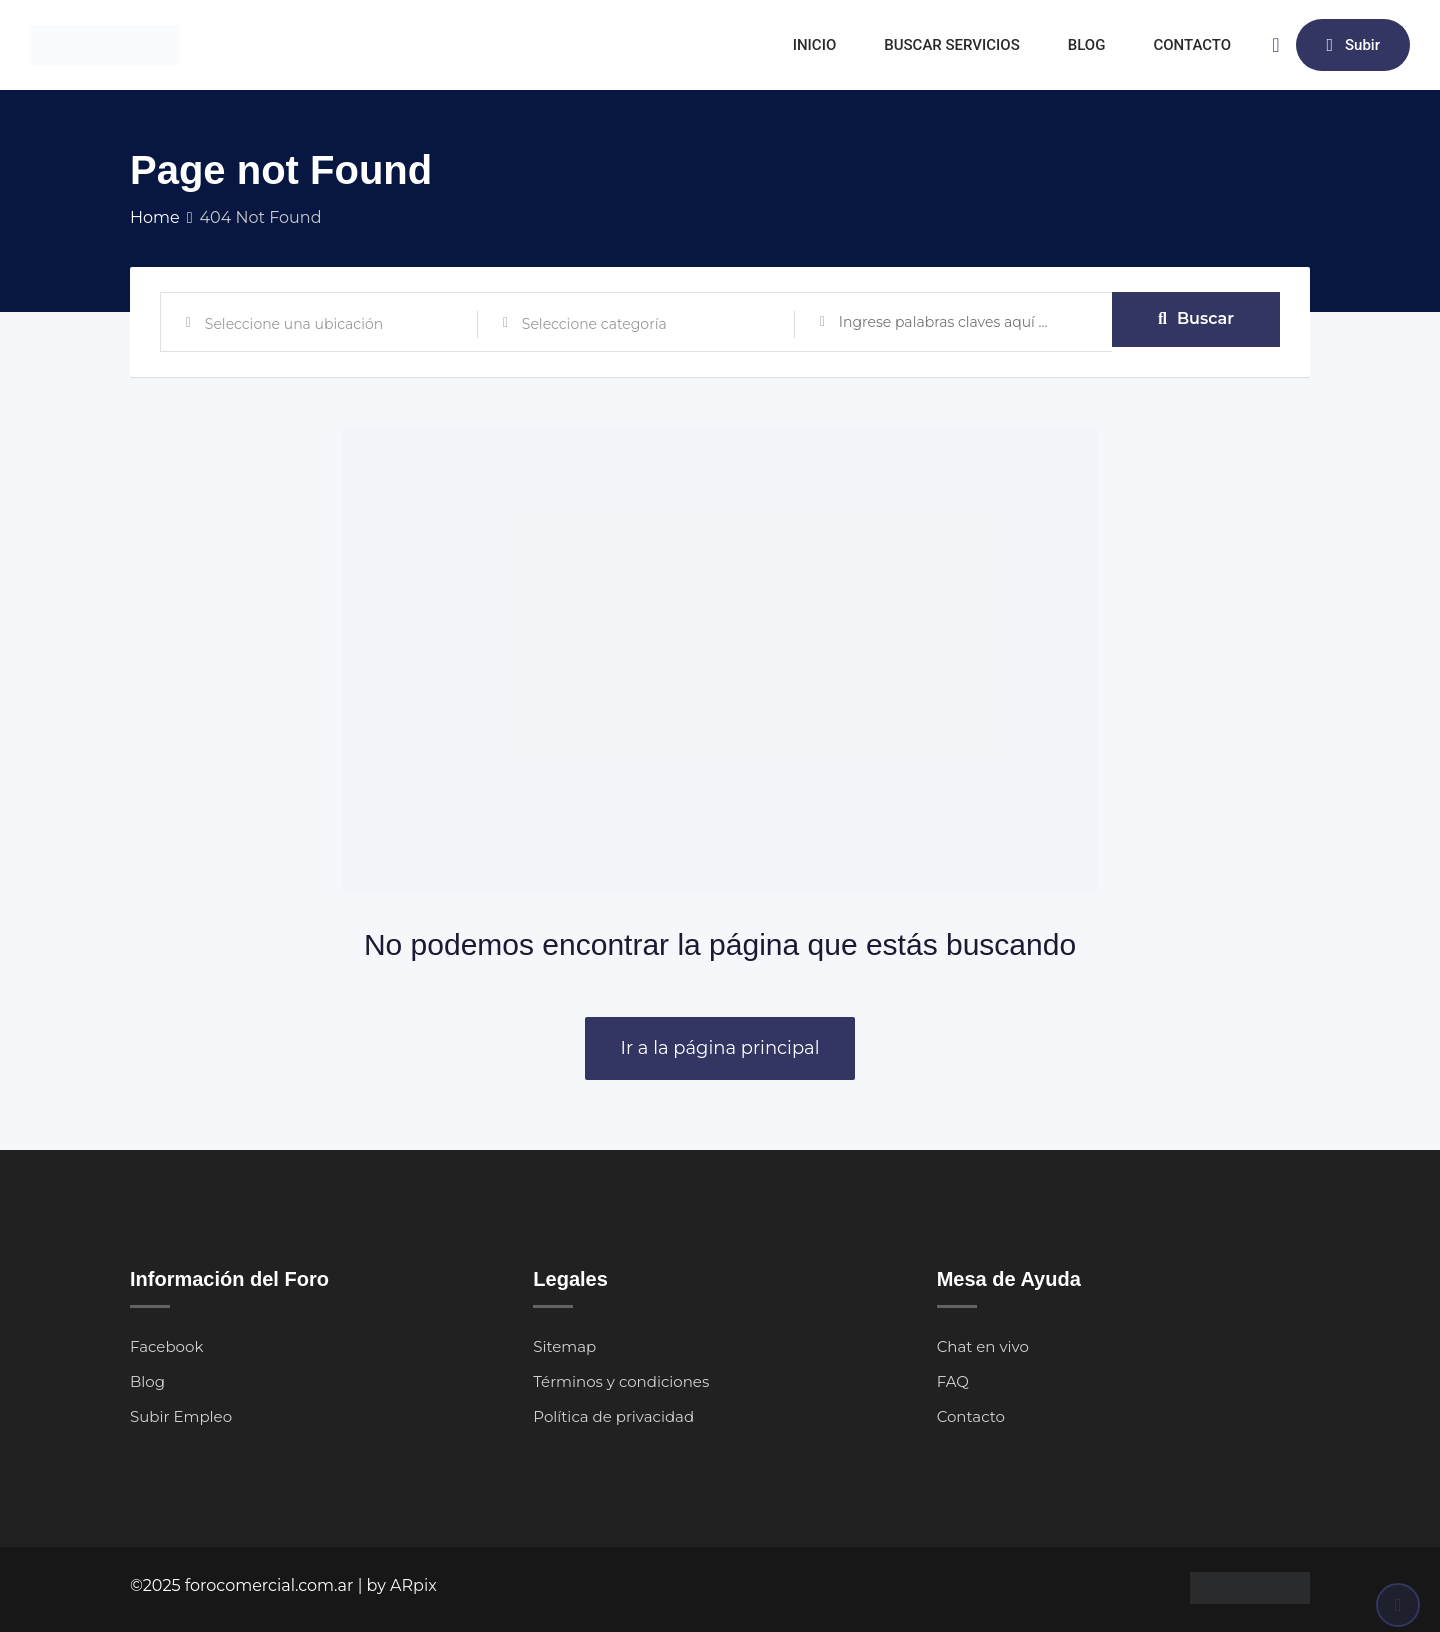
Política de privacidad (613, 1416)
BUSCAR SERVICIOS (952, 45)
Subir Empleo (181, 1416)
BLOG (1087, 45)
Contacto (971, 1416)
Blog (147, 1381)
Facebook (166, 1346)
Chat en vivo (983, 1346)
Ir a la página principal (719, 1048)
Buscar (1196, 321)
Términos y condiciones (621, 1381)
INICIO (815, 45)
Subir (1353, 45)
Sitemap (564, 1346)
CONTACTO (1192, 45)
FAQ (953, 1381)
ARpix (413, 1585)
